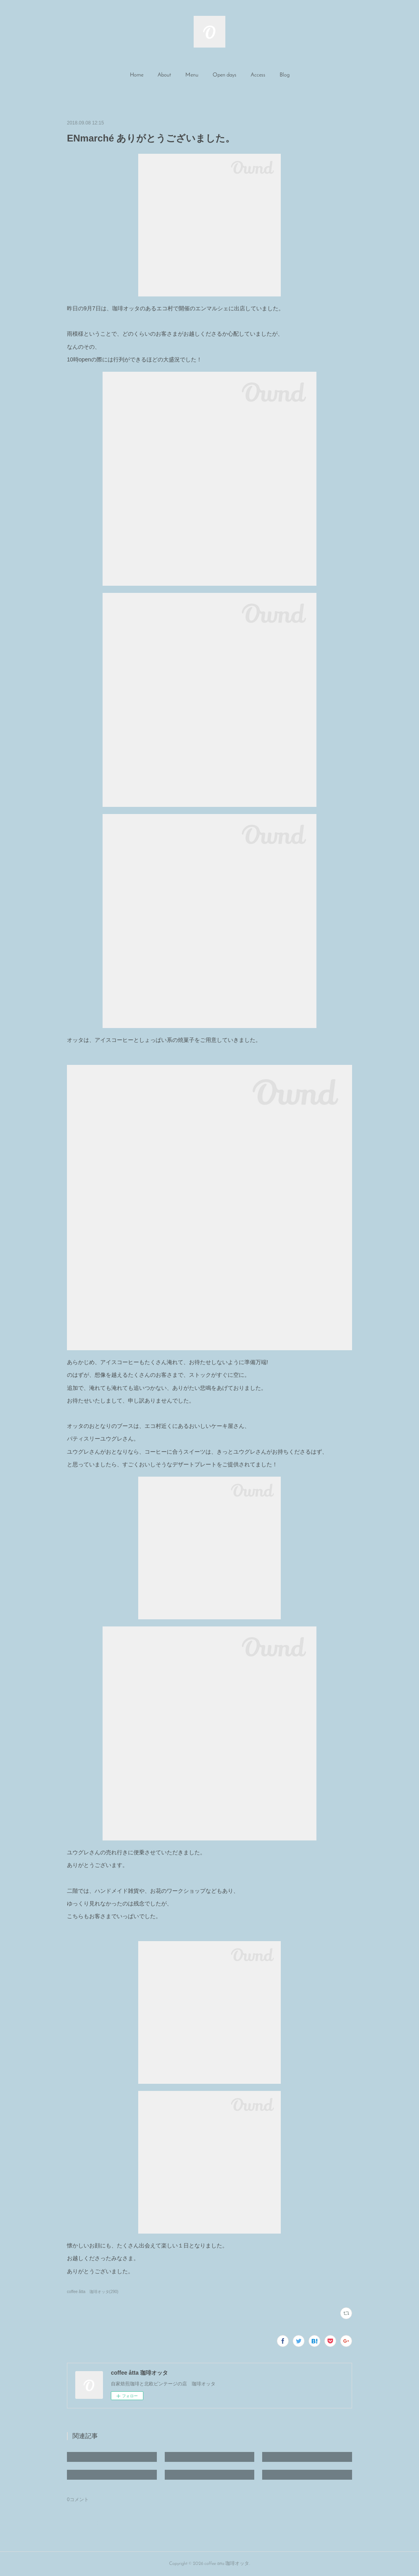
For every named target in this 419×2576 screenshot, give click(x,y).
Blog (284, 75)
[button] (136, 75)
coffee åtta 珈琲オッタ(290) (92, 2291)
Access (258, 75)
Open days (224, 75)
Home (136, 75)
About (164, 75)
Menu (191, 75)
